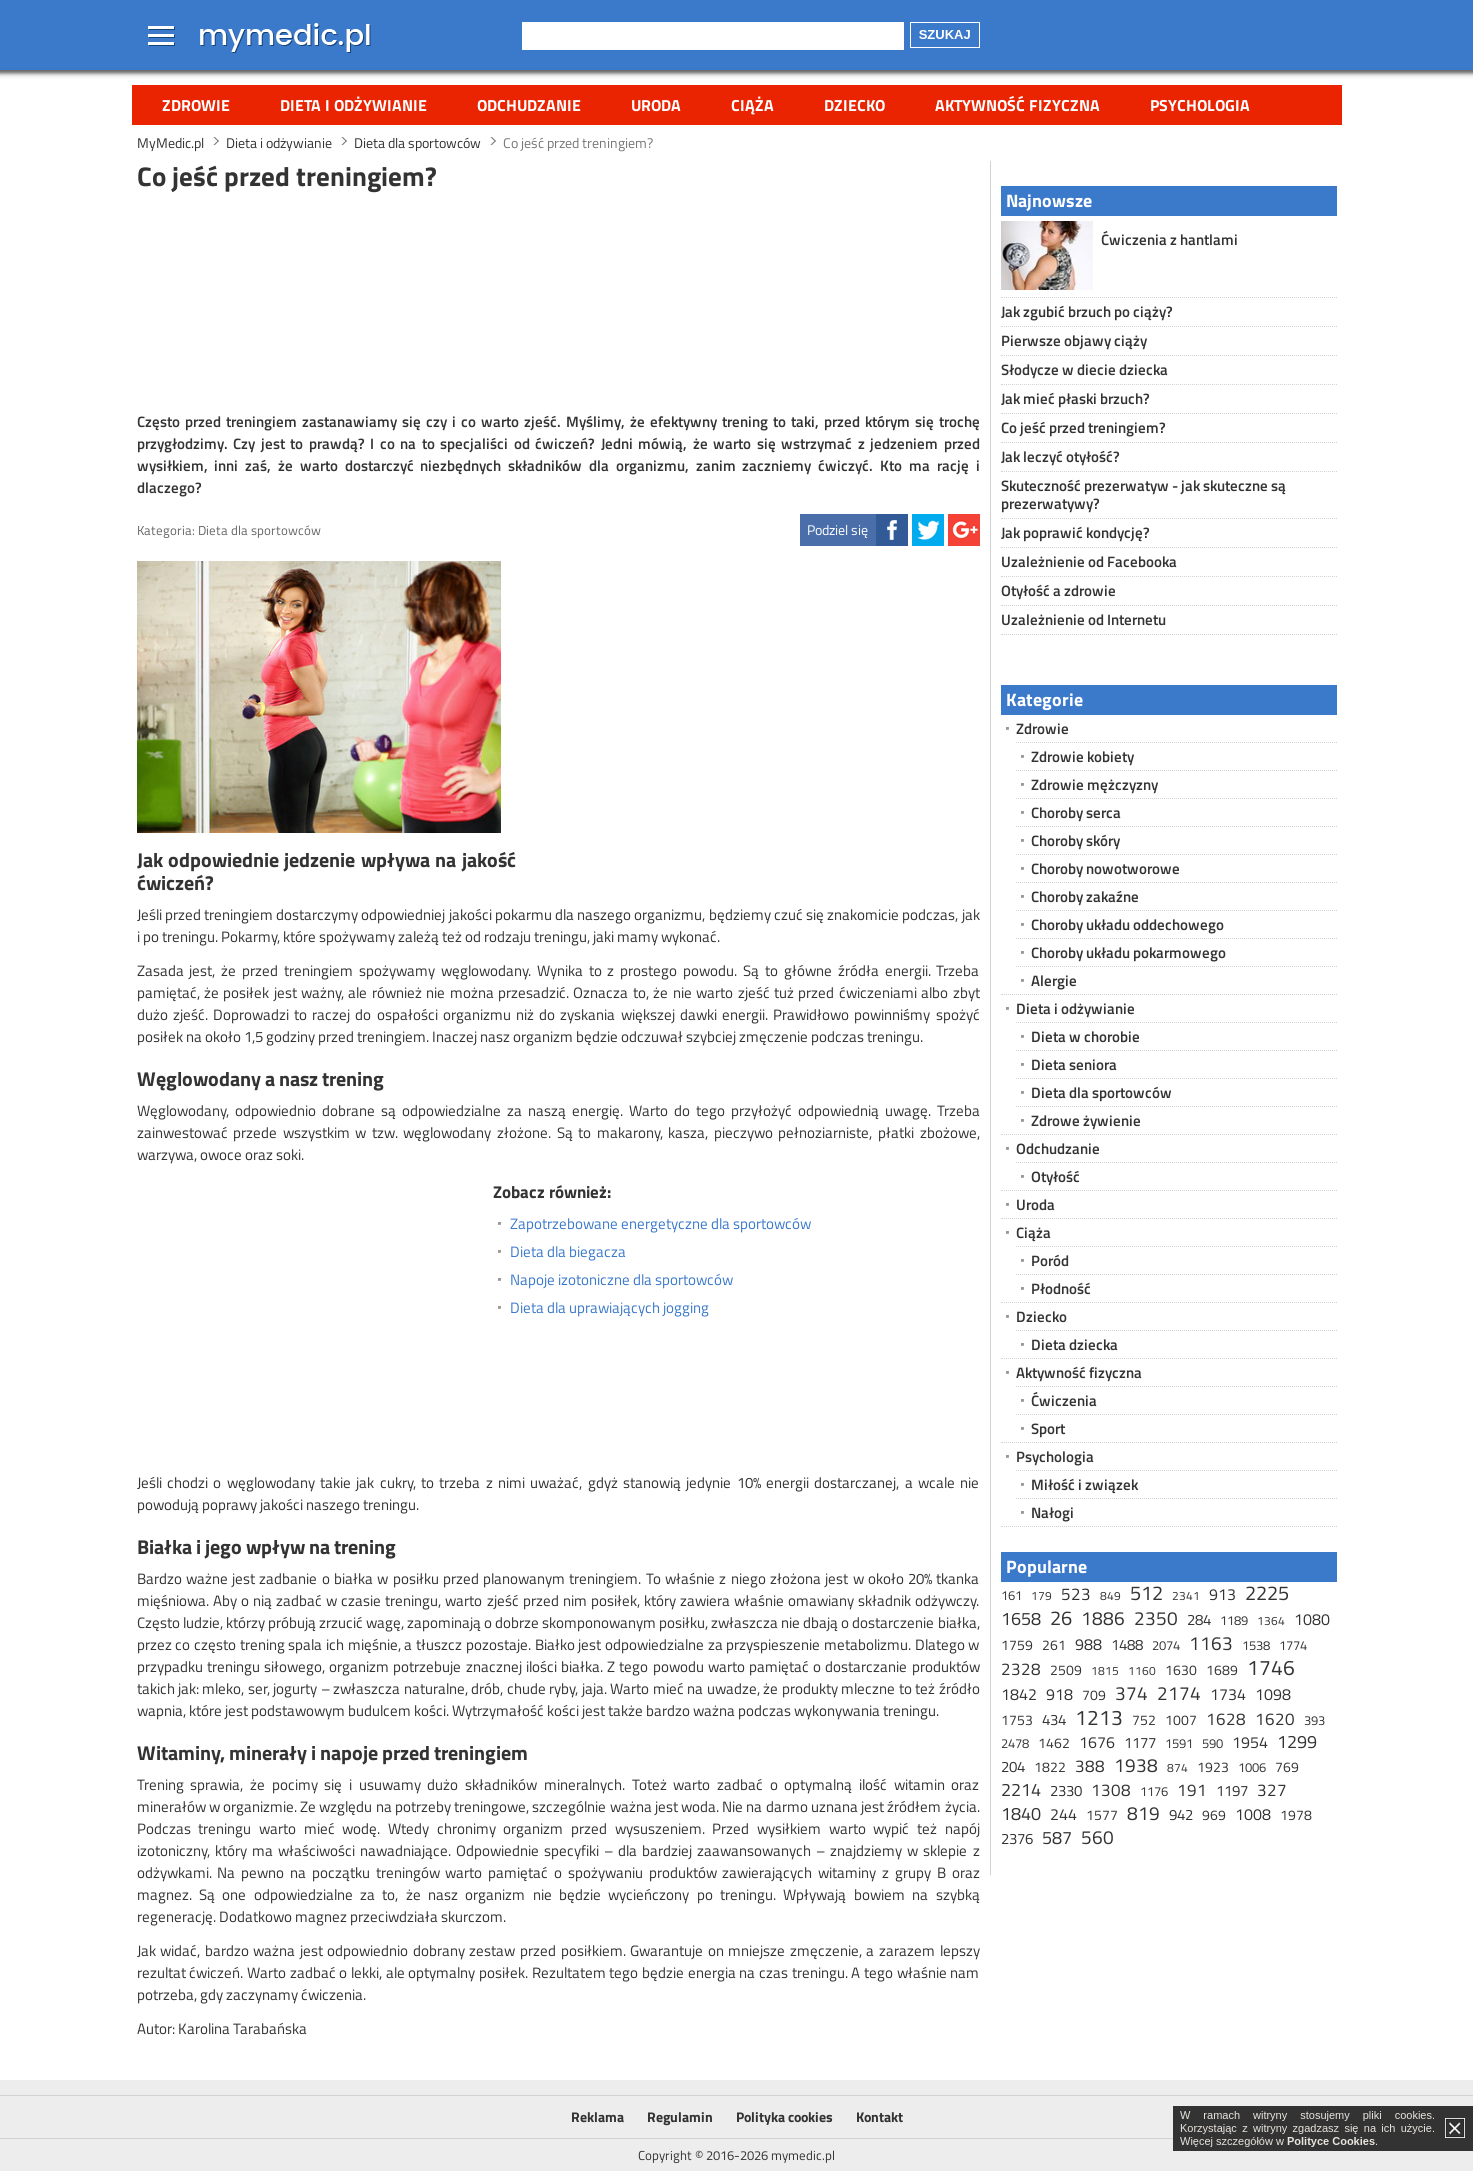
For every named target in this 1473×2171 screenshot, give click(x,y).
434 (1054, 1719)
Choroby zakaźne (1085, 896)
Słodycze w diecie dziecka (1084, 369)
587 (1057, 1837)
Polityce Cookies (1331, 2141)
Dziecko (854, 105)
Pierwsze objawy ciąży (1074, 340)
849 (1110, 1595)
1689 (1222, 1669)
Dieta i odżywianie (353, 105)
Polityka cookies (784, 2116)
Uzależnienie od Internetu (1083, 619)
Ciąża (752, 105)
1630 (1181, 1669)
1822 (1050, 1766)
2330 (1066, 1790)
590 (1212, 1743)
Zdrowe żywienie (1086, 1120)
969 (1214, 1814)
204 (1013, 1766)
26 (1061, 1617)
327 (1272, 1790)
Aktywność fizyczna (1017, 105)
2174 (1179, 1692)
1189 (1234, 1620)
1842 (1019, 1694)
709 (1094, 1694)
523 (1076, 1594)
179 (1041, 1595)
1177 (1140, 1742)
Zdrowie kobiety (1082, 756)
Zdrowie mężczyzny (1094, 784)
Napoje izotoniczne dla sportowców (621, 1280)
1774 (1293, 1645)
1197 (1232, 1790)
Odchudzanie (529, 105)
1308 (1111, 1790)
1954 (1250, 1742)
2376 (1017, 1838)
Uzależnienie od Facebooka (1089, 561)
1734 (1228, 1694)
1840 (1021, 1813)
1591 (1179, 1743)
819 (1143, 1812)
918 (1059, 1694)
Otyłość (1055, 1176)
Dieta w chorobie (1085, 1036)
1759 (1017, 1644)
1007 (1181, 1719)
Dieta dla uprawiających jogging (609, 1308)
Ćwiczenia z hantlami (1169, 239)
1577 (1102, 1814)
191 (1192, 1790)
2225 (1267, 1592)
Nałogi (1052, 1512)
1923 (1213, 1766)
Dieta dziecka (1074, 1344)
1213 (1099, 1717)
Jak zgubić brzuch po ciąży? (1087, 311)
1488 (1127, 1644)
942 (1181, 1814)
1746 (1271, 1667)
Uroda (656, 105)
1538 (1256, 1645)
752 (1144, 1719)
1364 (1271, 1620)
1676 (1097, 1742)
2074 (1166, 1645)
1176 (1154, 1791)
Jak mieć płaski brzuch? (1075, 398)
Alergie (1054, 980)
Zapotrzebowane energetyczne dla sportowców (660, 1224)
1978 (1296, 1814)
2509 (1066, 1669)
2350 (1156, 1617)
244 (1063, 1814)
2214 (1021, 1789)
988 (1088, 1644)
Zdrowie (196, 105)
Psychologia (1200, 105)
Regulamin (680, 2116)
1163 (1211, 1642)
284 (1199, 1619)
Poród (1050, 1260)
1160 (1142, 1670)
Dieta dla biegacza (568, 1252)
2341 (1186, 1595)
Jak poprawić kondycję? (1075, 532)
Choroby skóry (1075, 840)
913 (1222, 1594)
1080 (1312, 1619)
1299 (1297, 1741)
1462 (1054, 1742)
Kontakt (879, 2116)
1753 (1017, 1719)
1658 (1021, 1618)
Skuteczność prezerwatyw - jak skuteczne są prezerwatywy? (1143, 494)
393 (1314, 1720)
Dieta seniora (1074, 1064)
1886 (1103, 1617)
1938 (1136, 1764)
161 (1011, 1595)
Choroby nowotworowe (1105, 868)
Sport (1048, 1428)
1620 (1275, 1719)
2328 (1021, 1669)
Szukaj (945, 34)
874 (1177, 1767)
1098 (1273, 1694)
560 (1097, 1836)
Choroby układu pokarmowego (1128, 952)
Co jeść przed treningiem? (1083, 427)
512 (1146, 1592)
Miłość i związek (1084, 1484)
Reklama (597, 2116)
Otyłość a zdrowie (1058, 590)
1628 (1226, 1719)
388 (1090, 1766)
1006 (1252, 1767)
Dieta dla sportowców (259, 530)
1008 (1253, 1814)
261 (1054, 1644)
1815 (1105, 1670)
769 (1287, 1766)
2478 (1015, 1743)
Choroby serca (1076, 812)
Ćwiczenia (1064, 1400)
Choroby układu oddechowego (1127, 924)
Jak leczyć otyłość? (1060, 456)
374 (1131, 1692)
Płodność (1061, 1288)
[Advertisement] (558, 299)
